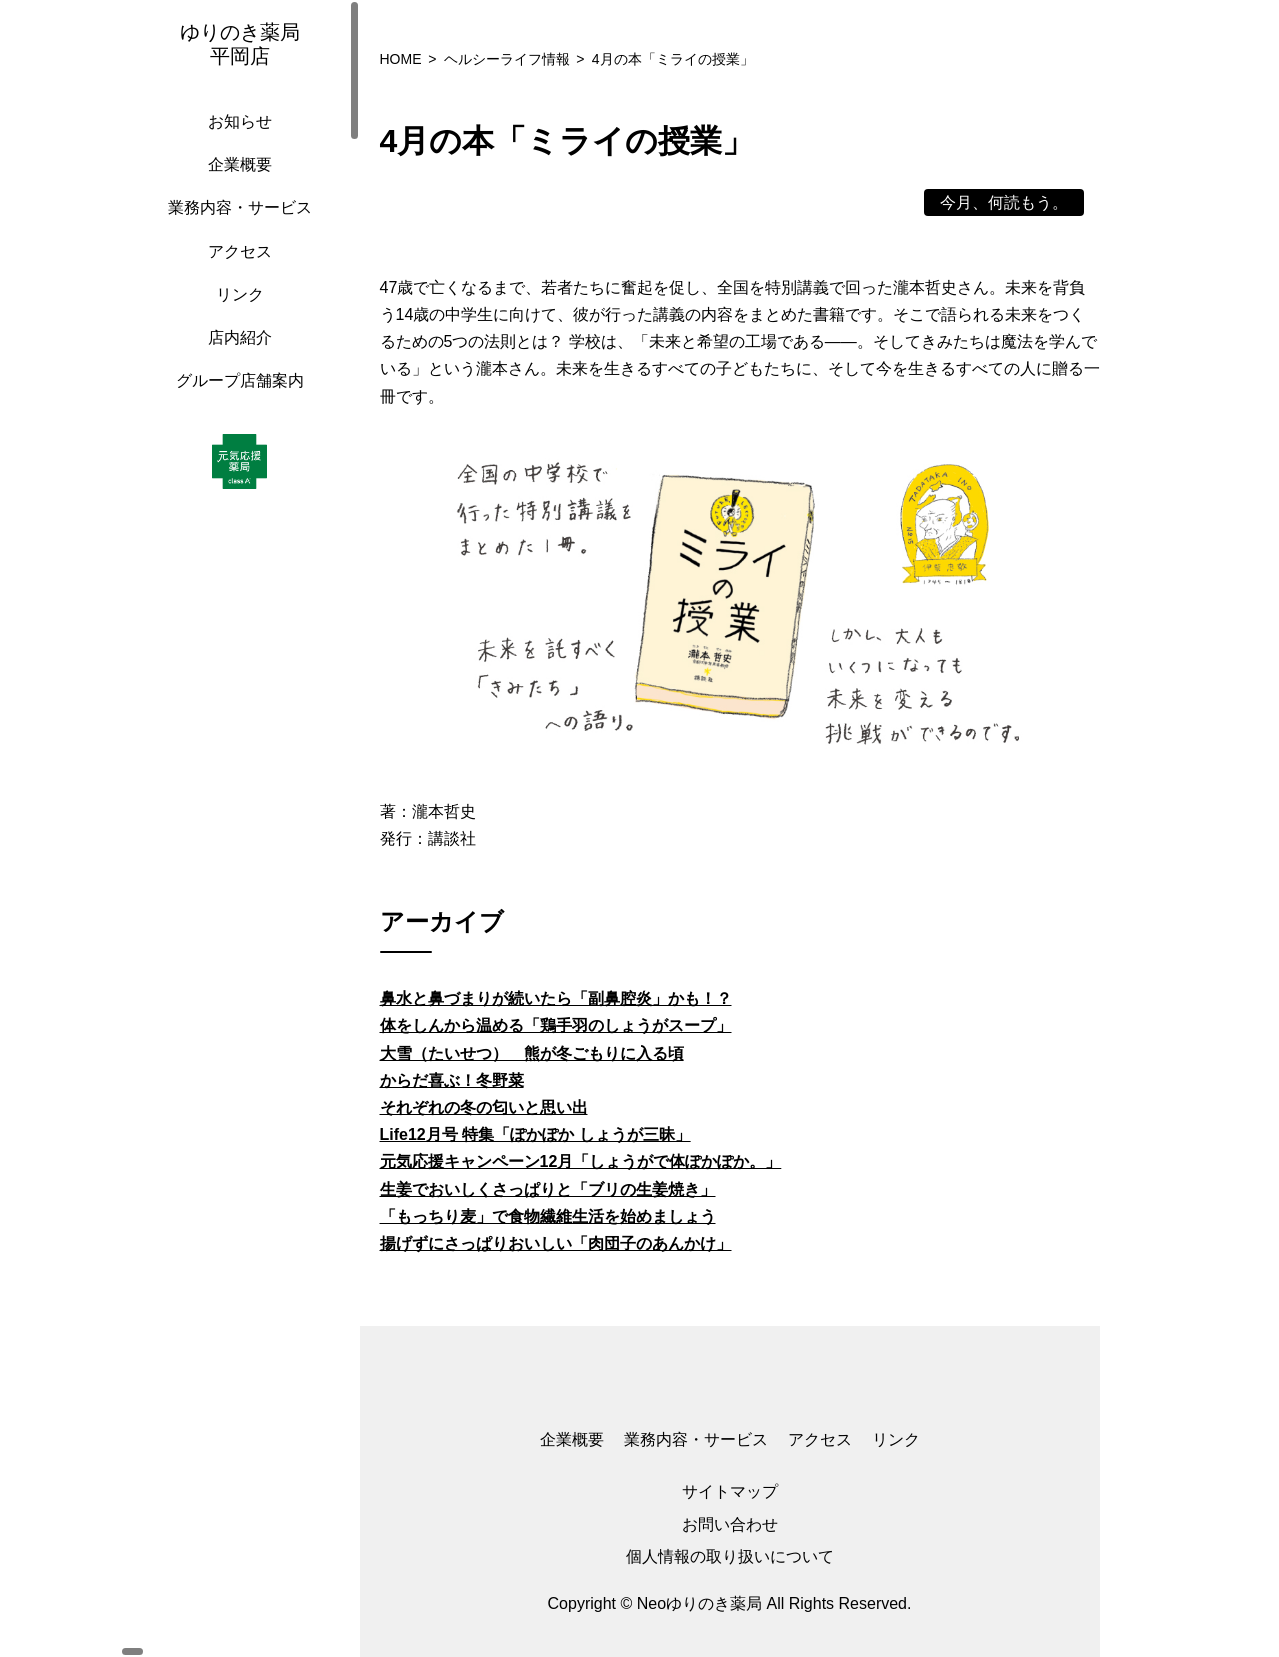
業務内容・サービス (235, 227)
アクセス (235, 271)
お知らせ (235, 141)
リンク (235, 314)
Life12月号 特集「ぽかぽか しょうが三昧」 (535, 1134)
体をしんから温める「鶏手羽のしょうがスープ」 (556, 1025)
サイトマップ (730, 1491)
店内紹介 (235, 357)
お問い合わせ (730, 1524)
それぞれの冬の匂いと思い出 (484, 1107)
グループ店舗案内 (235, 400)
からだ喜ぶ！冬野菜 (452, 1080)
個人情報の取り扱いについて (730, 1556)
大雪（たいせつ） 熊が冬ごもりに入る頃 (532, 1053)
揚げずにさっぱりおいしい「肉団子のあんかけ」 (556, 1243)
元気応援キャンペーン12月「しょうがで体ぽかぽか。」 (581, 1161)
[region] (240, 828)
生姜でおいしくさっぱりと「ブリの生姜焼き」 (548, 1189)
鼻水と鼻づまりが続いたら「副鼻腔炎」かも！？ (556, 998)
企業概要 (235, 184)
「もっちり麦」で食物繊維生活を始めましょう (548, 1216)
